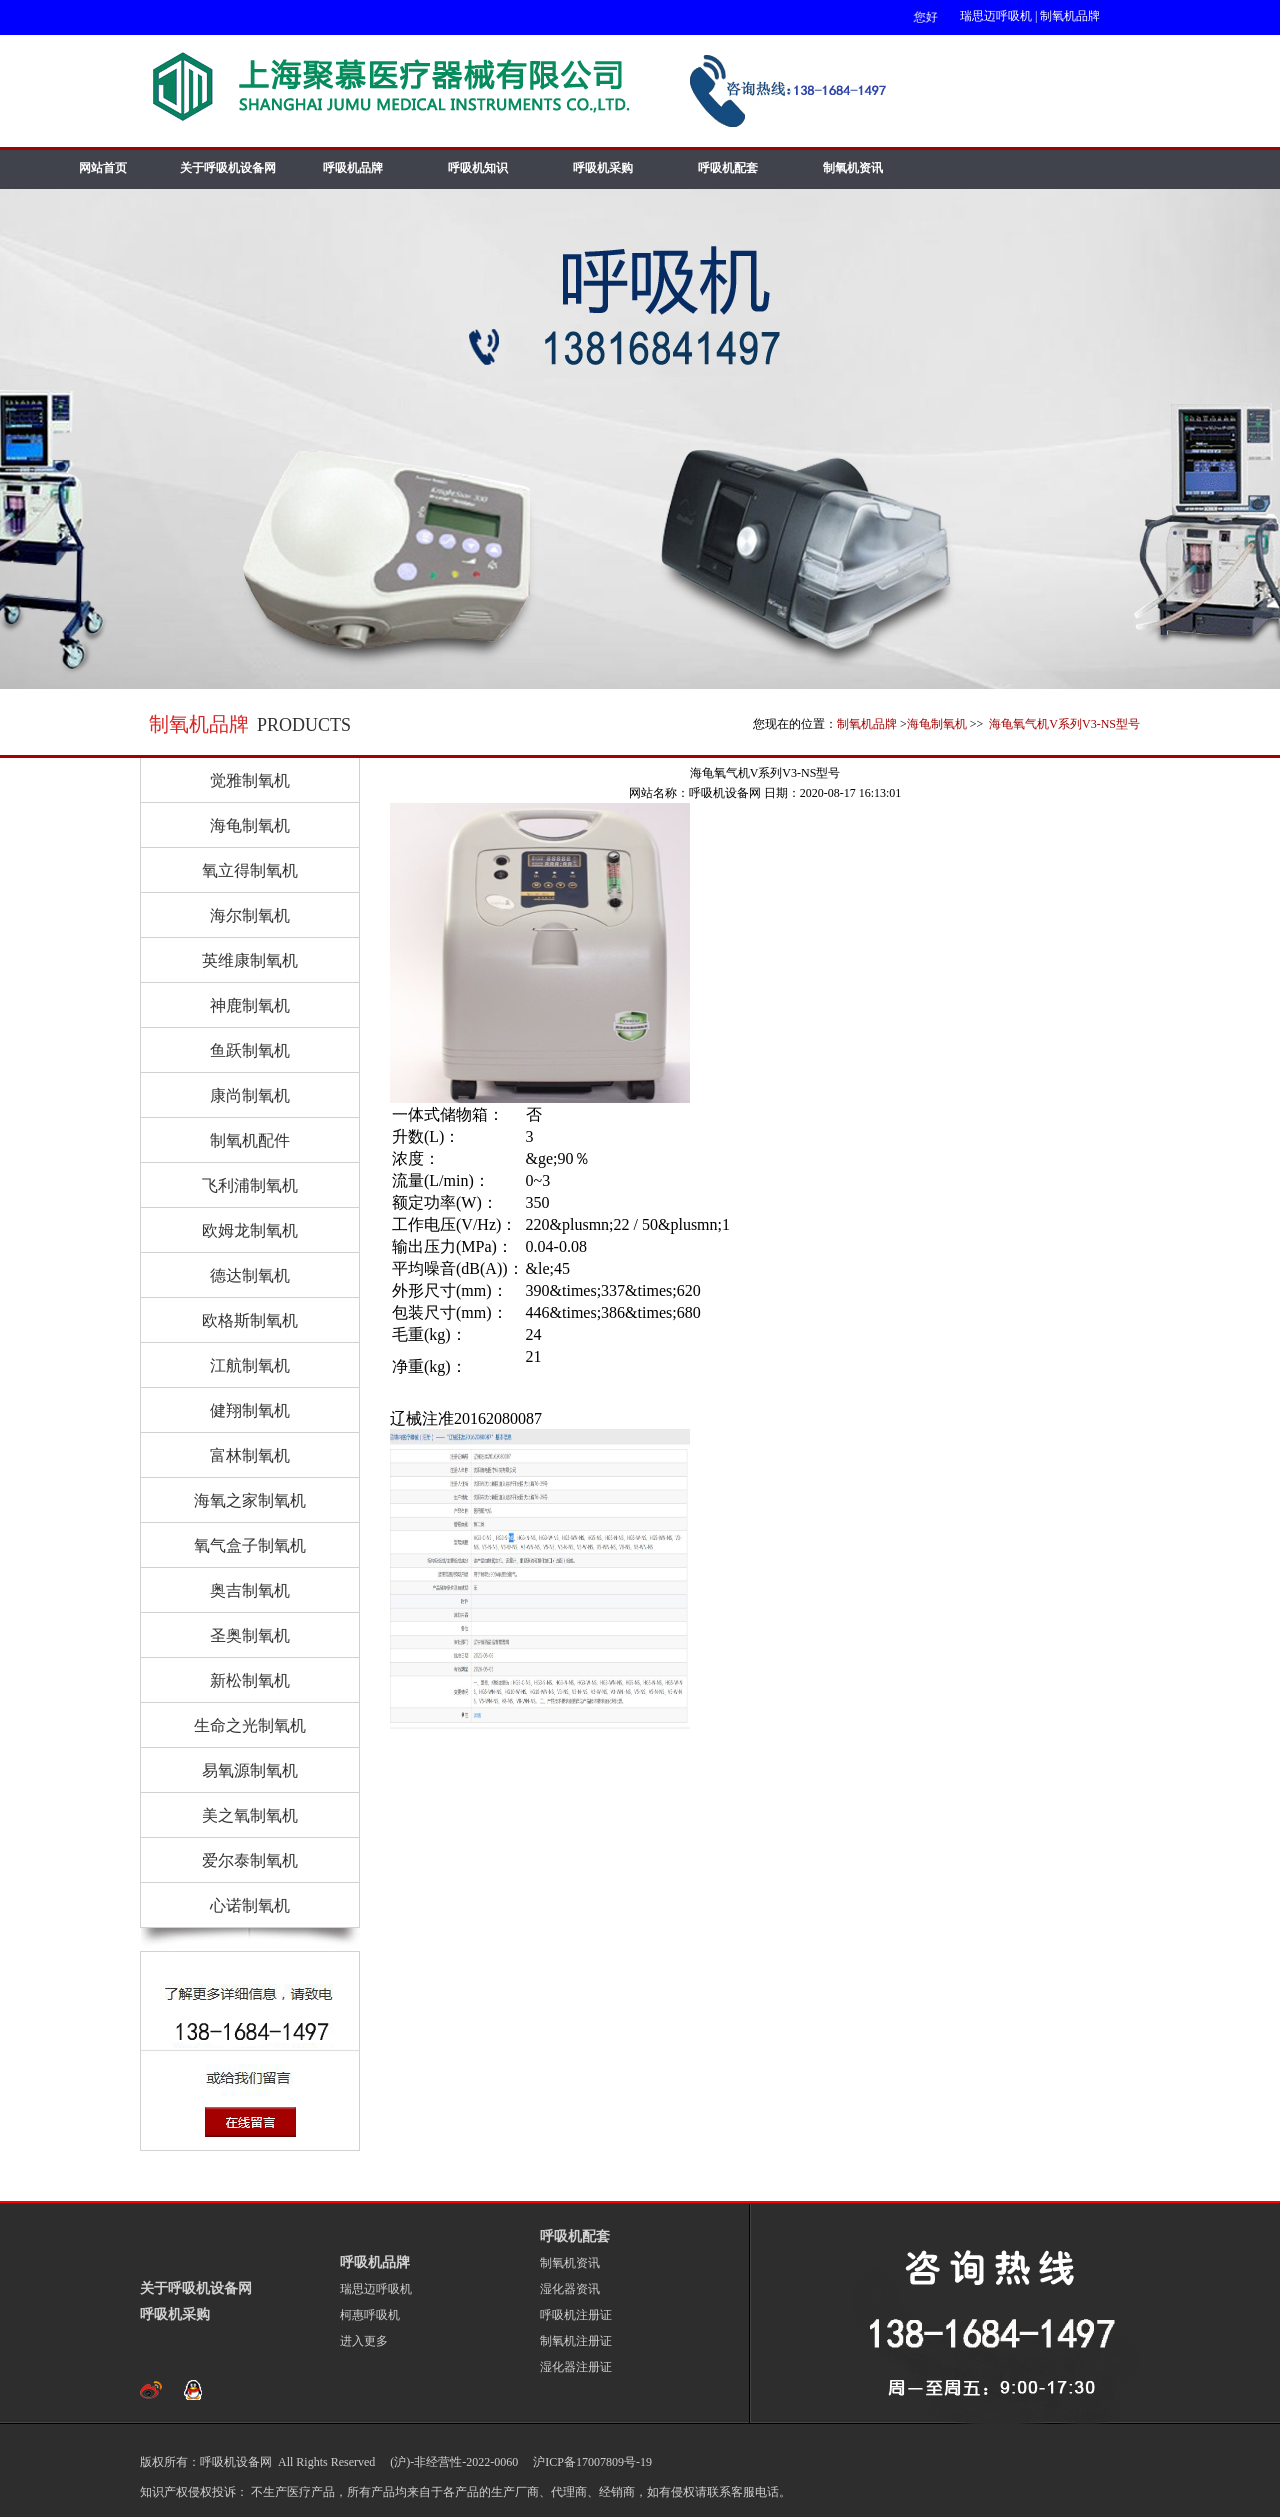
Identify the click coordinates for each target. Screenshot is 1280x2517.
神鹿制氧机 (250, 1005)
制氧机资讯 (853, 168)
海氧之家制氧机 (250, 1500)
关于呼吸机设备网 (228, 168)
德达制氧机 (250, 1275)
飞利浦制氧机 (250, 1185)
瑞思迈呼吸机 (996, 16)
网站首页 (103, 168)
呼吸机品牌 (353, 168)
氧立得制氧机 (250, 870)
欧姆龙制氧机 (250, 1230)
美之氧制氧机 (250, 1815)
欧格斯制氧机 (250, 1320)
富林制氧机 (250, 1455)
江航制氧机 (250, 1365)
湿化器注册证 (576, 2367)
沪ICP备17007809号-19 (591, 2462)
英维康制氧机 (250, 960)
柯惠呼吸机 (370, 2315)
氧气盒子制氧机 (250, 1545)
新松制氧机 (250, 1680)
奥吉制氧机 (250, 1590)
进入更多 (364, 2341)
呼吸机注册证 (576, 2315)
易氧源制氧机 (250, 1770)
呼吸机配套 (728, 168)
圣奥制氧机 (250, 1635)
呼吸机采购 (603, 168)
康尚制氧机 (250, 1095)
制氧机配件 (250, 1140)
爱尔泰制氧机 (250, 1860)
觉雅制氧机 (250, 780)
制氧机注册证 (576, 2341)
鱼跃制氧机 (250, 1050)
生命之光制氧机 (250, 1725)
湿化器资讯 (570, 2289)
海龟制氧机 (937, 724)
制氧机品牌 (1070, 16)
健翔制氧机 (250, 1410)
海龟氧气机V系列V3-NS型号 (1063, 724)
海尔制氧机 (250, 915)
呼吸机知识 (478, 168)
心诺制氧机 (250, 1905)
